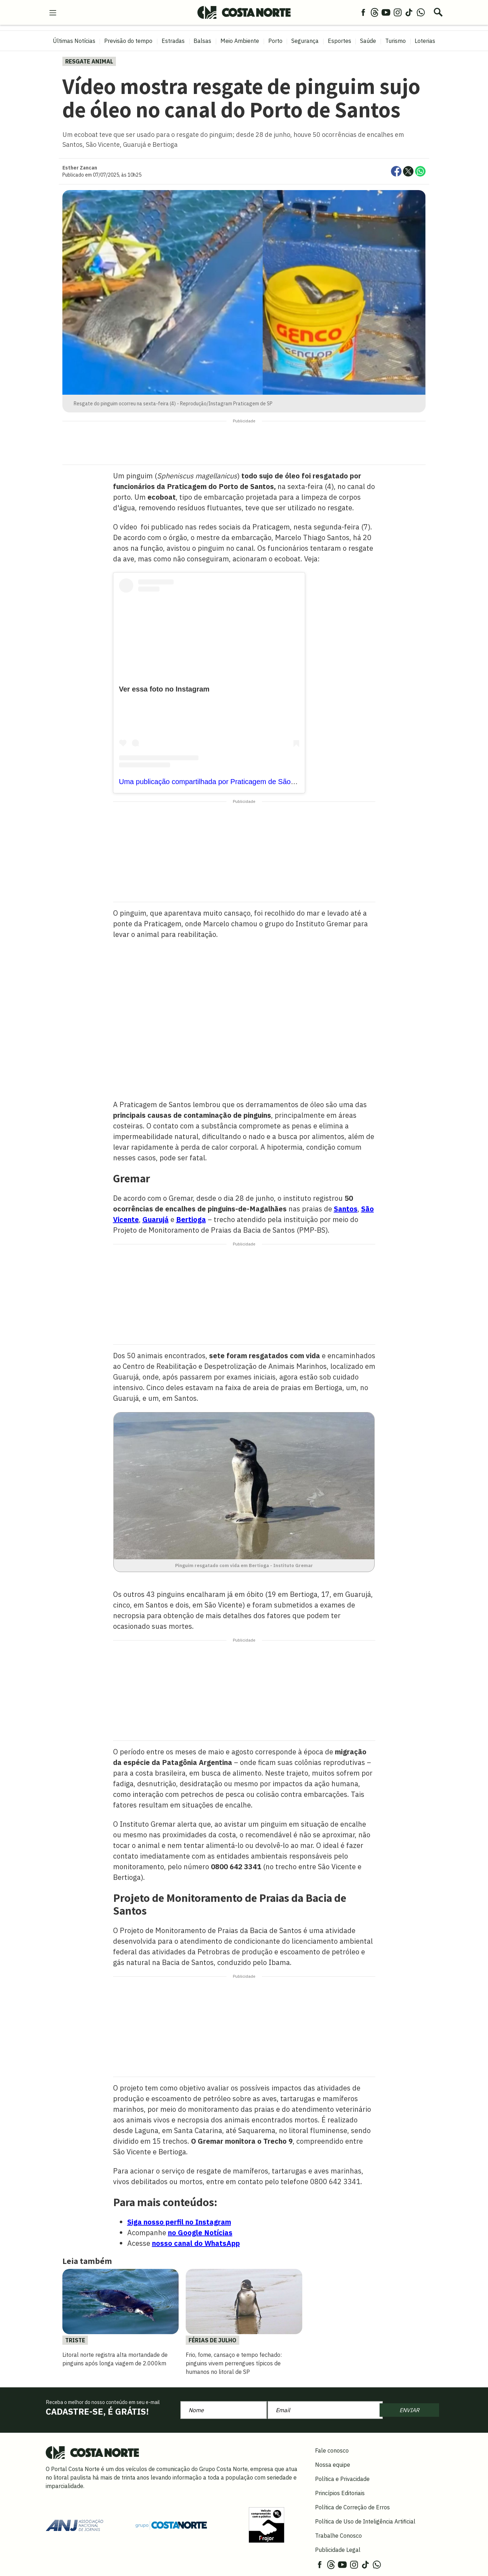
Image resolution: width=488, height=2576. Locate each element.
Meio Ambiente (239, 40)
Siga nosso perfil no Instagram (179, 2222)
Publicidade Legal (337, 2549)
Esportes (339, 40)
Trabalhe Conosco (338, 2535)
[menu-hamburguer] (53, 12)
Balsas (202, 40)
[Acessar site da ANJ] (74, 2524)
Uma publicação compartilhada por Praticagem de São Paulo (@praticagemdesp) (247, 781)
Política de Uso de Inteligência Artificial (365, 2521)
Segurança (305, 40)
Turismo (395, 40)
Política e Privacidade (342, 2478)
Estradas (173, 40)
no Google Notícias (200, 2232)
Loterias (425, 40)
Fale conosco (332, 2450)
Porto (275, 40)
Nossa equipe (332, 2464)
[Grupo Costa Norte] (171, 2524)
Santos (346, 1209)
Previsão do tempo (128, 40)
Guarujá (155, 1219)
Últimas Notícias (74, 40)
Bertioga (191, 1219)
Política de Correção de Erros (352, 2507)
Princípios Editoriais (340, 2493)
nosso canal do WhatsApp (196, 2243)
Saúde (368, 40)
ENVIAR (409, 2410)
